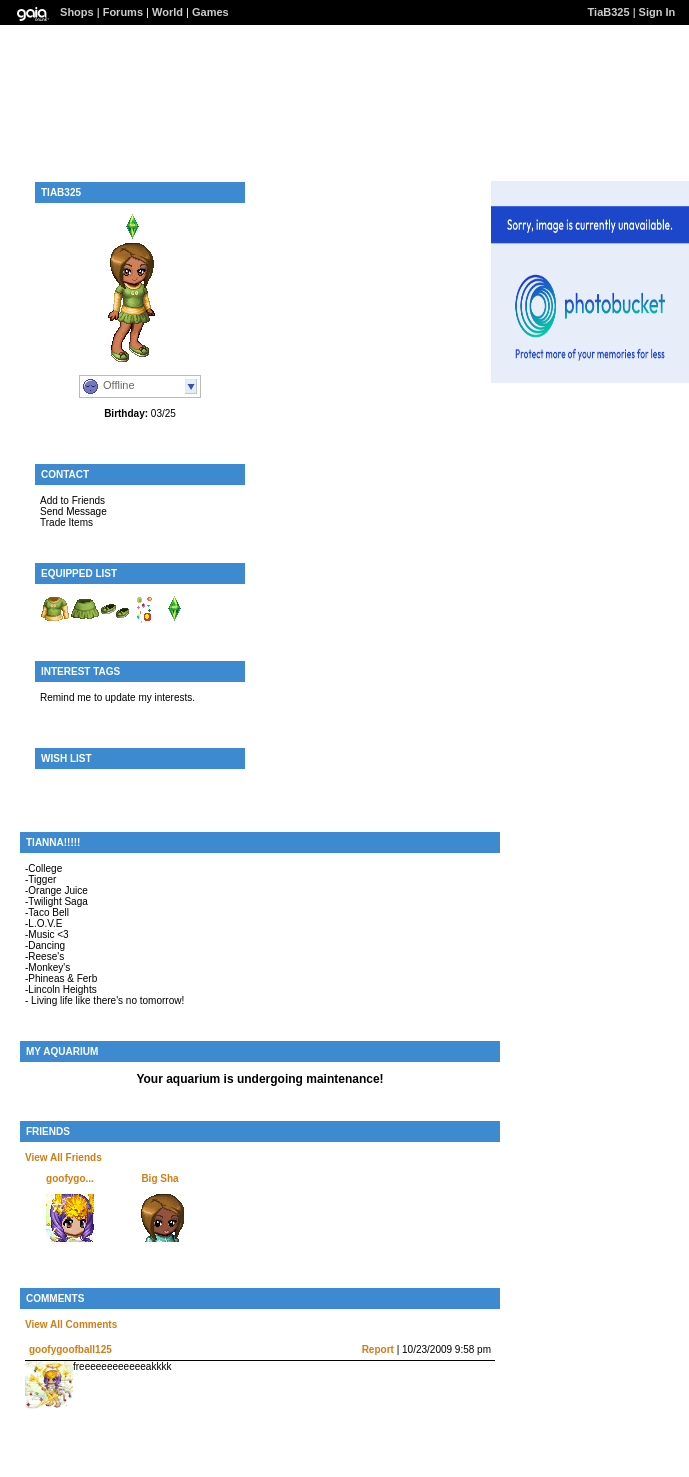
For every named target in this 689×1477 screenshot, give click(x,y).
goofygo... (70, 1178)
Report (378, 1349)
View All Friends (63, 1157)
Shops (77, 12)
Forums (123, 12)
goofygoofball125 (70, 1349)
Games (210, 12)
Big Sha (159, 1178)
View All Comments (71, 1324)
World (167, 12)
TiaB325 (609, 12)
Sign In (657, 12)
